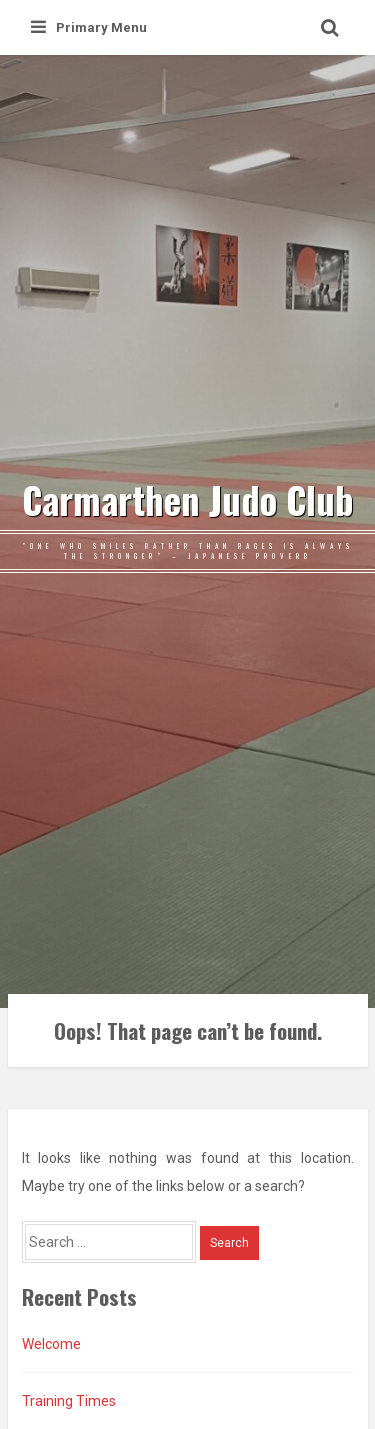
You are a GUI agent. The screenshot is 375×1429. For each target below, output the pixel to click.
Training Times (69, 1401)
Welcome (51, 1344)
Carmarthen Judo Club (188, 500)
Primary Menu (89, 27)
